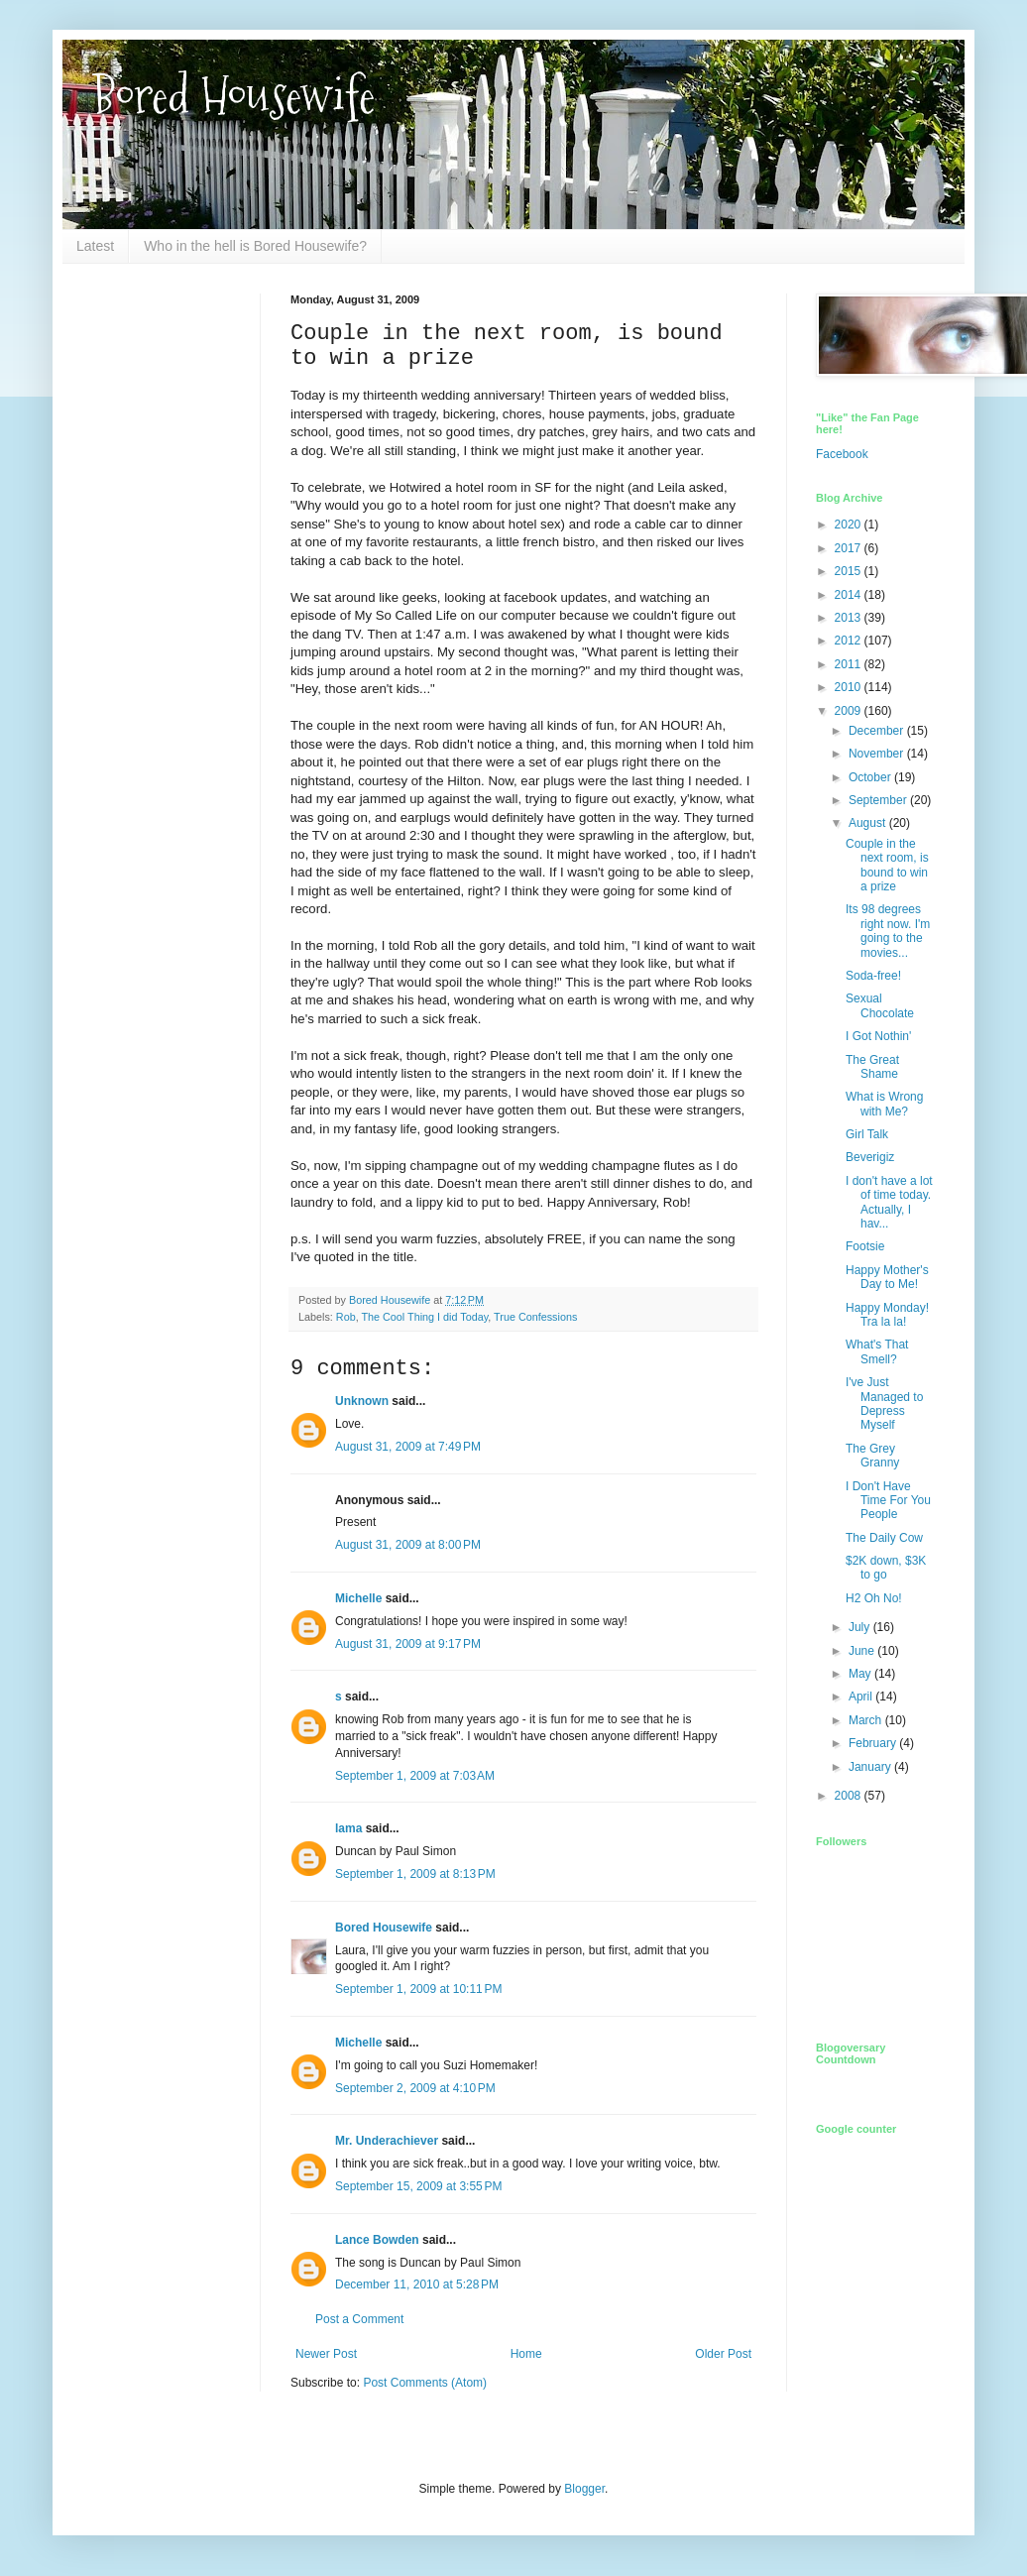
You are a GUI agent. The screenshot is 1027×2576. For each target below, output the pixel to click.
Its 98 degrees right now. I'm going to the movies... (888, 930)
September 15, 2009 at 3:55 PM (418, 2186)
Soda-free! (873, 976)
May (861, 1674)
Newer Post (326, 2354)
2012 (849, 640)
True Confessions (535, 1317)
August (869, 823)
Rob (346, 1317)
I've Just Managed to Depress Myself (884, 1403)
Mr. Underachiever (386, 2141)
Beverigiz (870, 1157)
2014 (849, 595)
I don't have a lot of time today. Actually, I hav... (889, 1202)
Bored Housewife (233, 95)
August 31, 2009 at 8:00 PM (408, 1545)
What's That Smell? (877, 1351)
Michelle (358, 1598)
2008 (849, 1796)
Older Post (723, 2354)
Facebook (842, 454)
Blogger (584, 2489)
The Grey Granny (872, 1455)
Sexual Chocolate (880, 1005)
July (861, 1627)
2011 (849, 664)
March (867, 1720)
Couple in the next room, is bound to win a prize (887, 865)
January (871, 1767)
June (863, 1651)
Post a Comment (359, 2319)
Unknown (362, 1401)
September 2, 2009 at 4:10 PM (415, 2088)
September (879, 800)
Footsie (865, 1246)
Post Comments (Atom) (425, 2383)
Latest (95, 246)
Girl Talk (867, 1134)
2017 (849, 548)
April (862, 1696)
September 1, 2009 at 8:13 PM (415, 1874)
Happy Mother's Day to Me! (887, 1277)
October (871, 777)
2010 (849, 687)
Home (526, 2354)
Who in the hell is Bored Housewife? (255, 246)
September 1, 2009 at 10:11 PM (418, 1989)
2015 (849, 571)
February (874, 1743)
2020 (849, 524)
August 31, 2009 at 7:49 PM (408, 1447)
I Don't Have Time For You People (888, 1500)
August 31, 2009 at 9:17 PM (408, 1644)
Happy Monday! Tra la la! (887, 1315)
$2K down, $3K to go (886, 1567)
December (878, 731)
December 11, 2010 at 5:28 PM (417, 2284)
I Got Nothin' (878, 1036)
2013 (849, 618)
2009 (849, 711)
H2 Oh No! (874, 1598)
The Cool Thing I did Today (424, 1317)
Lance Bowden (377, 2240)
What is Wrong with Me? (884, 1103)
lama (348, 1828)
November (878, 754)
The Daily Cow (884, 1538)
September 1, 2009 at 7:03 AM (415, 1776)
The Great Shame (872, 1067)
